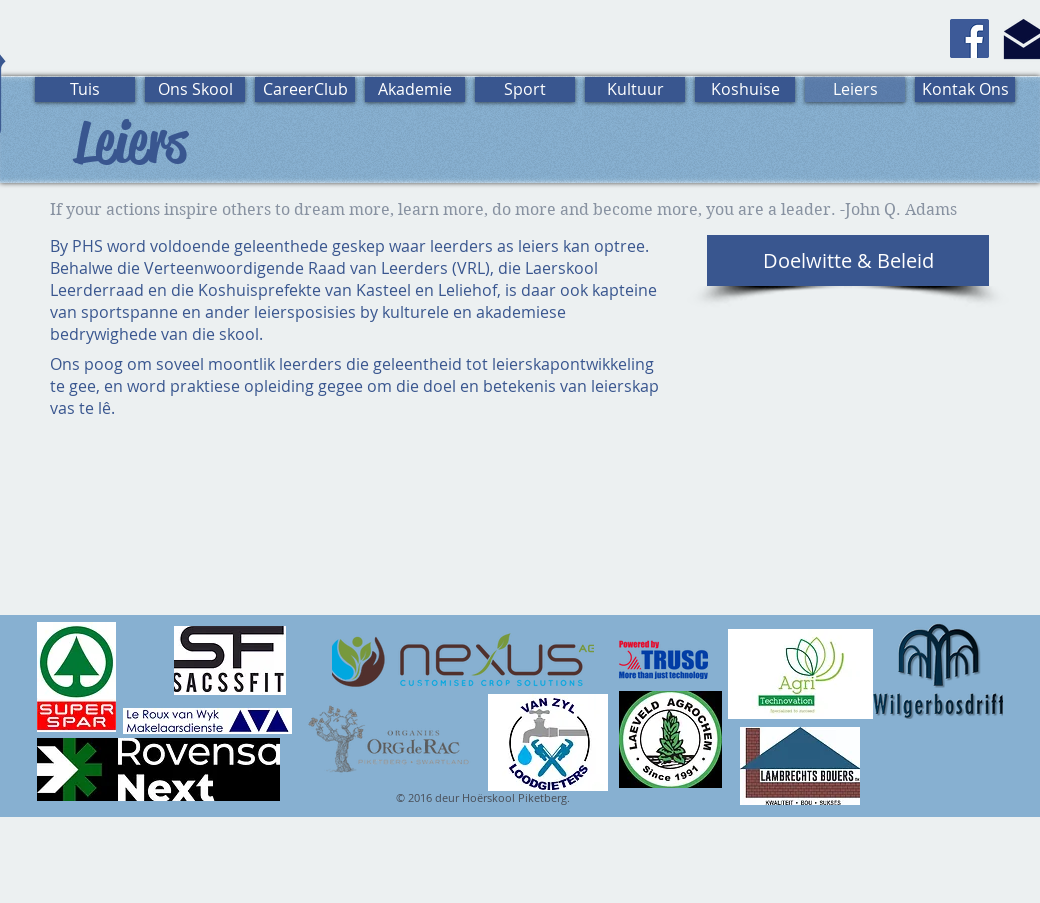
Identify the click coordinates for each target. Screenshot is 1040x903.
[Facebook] (969, 38)
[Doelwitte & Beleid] (848, 260)
